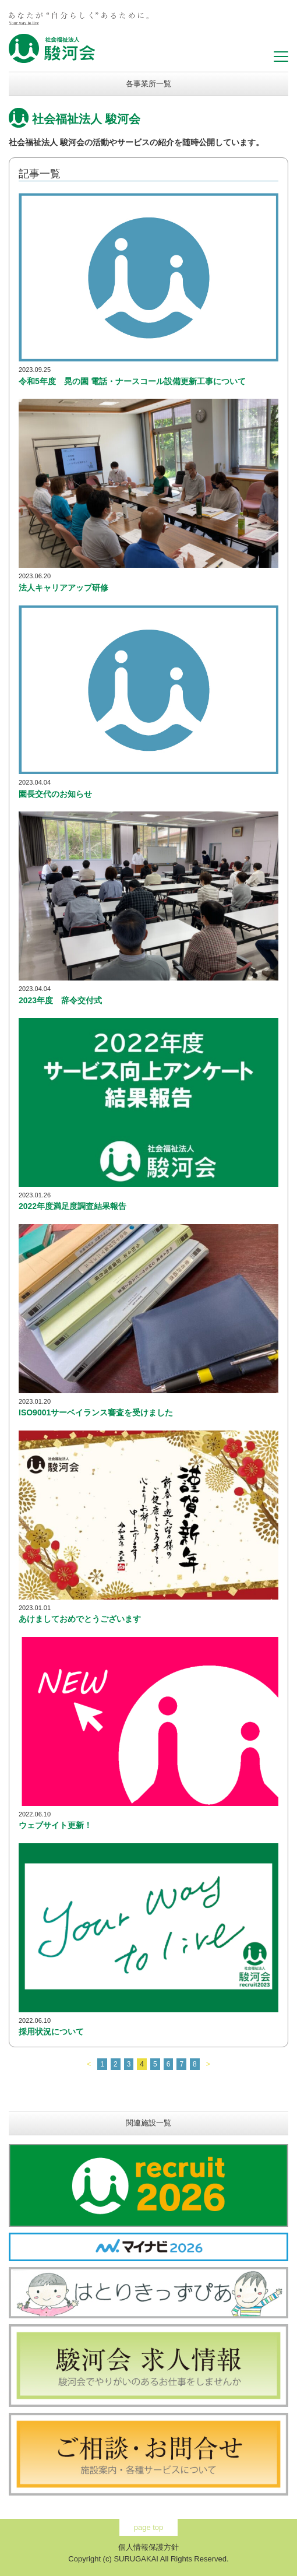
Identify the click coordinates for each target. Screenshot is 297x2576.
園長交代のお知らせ (55, 794)
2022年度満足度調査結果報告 (72, 1206)
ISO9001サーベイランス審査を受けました (96, 1412)
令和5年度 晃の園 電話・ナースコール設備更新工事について (132, 381)
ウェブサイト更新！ (55, 1825)
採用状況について (51, 2031)
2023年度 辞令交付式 (60, 1000)
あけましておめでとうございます (80, 1618)
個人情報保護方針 (148, 2547)
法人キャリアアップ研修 (63, 587)
